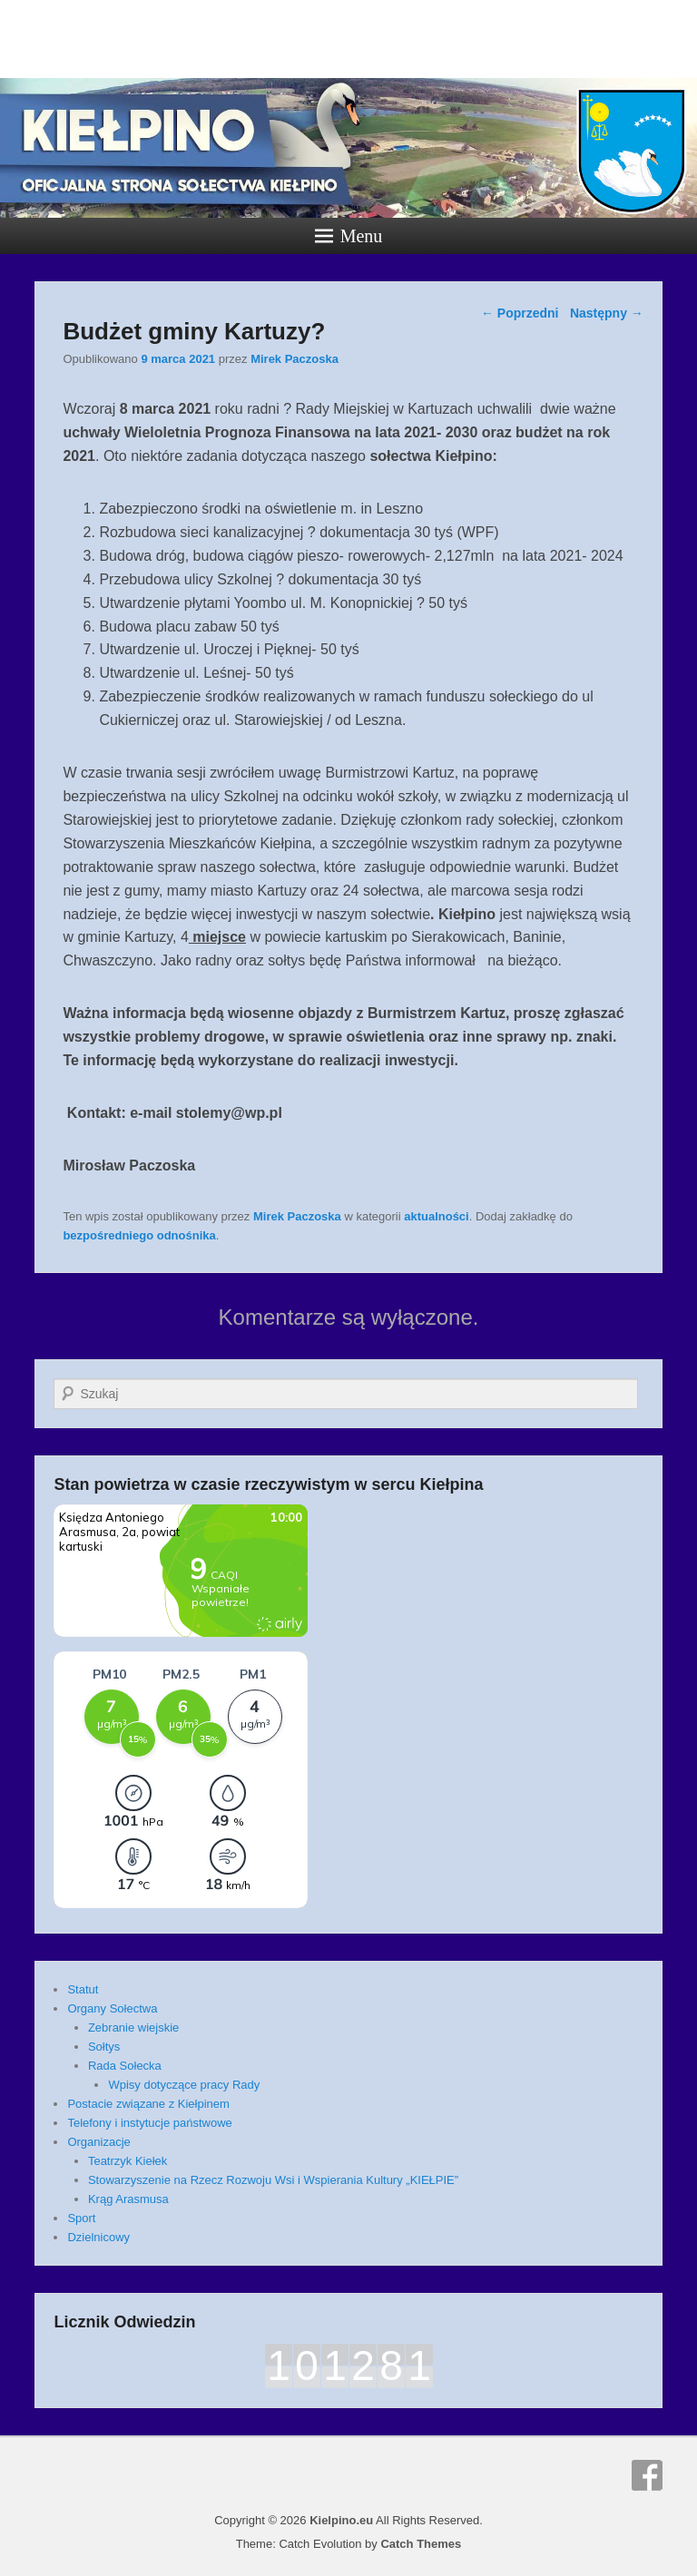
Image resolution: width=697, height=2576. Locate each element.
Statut (82, 1989)
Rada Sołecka (125, 2065)
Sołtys (104, 2046)
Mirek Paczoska (294, 359)
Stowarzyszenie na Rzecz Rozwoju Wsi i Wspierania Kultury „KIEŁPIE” (273, 2180)
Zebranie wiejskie (133, 2027)
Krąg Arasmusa (128, 2199)
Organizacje (98, 2142)
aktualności (436, 1216)
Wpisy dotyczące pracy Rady (184, 2084)
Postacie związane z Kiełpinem (148, 2104)
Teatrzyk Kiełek (127, 2161)
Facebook (647, 2475)
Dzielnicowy (98, 2237)
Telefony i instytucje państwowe (149, 2123)
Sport (81, 2218)
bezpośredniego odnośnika (139, 1235)
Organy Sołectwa (112, 2008)
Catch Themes (420, 2544)
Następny (606, 313)
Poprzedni (520, 313)
